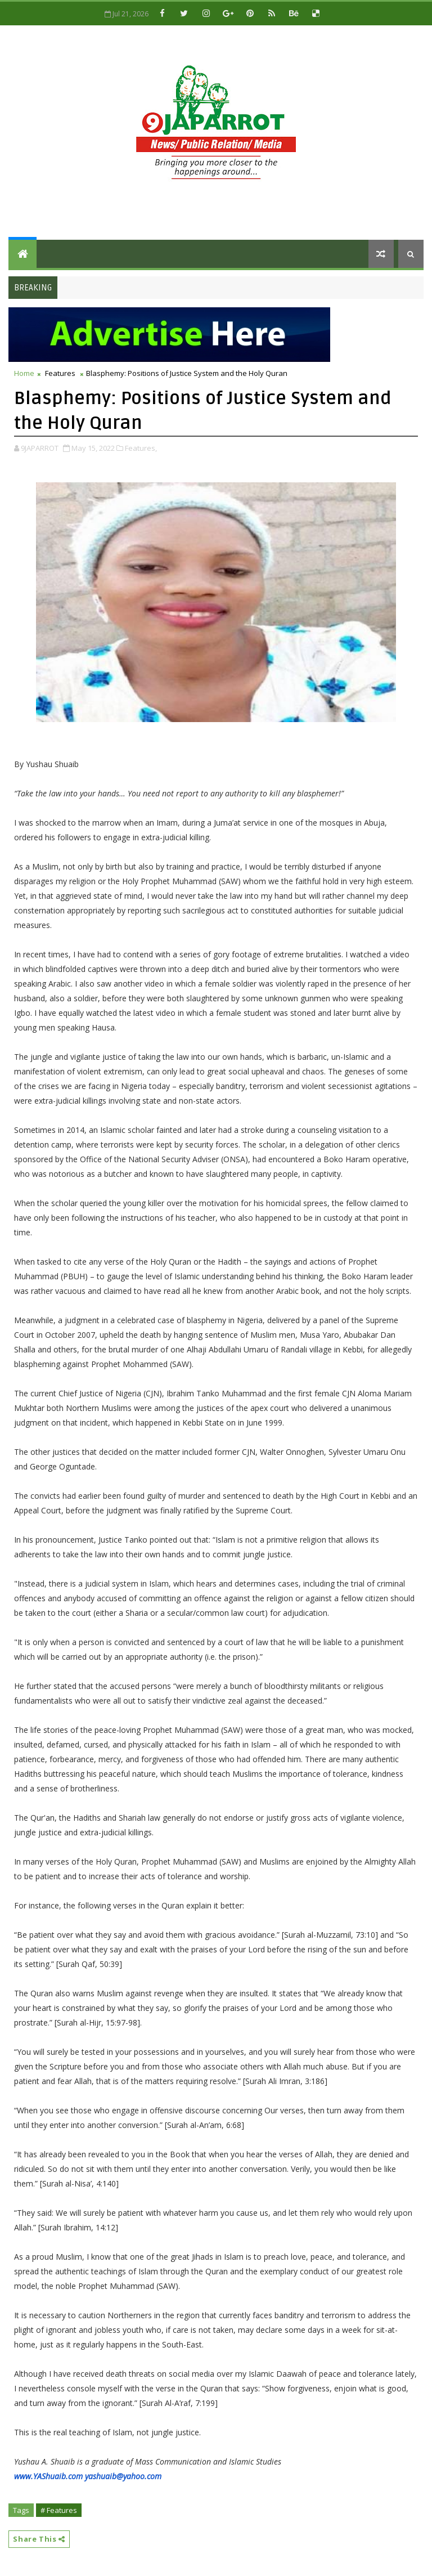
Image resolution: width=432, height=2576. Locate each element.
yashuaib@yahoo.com (123, 2476)
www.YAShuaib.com (48, 2476)
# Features (58, 2510)
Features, (141, 448)
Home (24, 373)
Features (60, 373)
